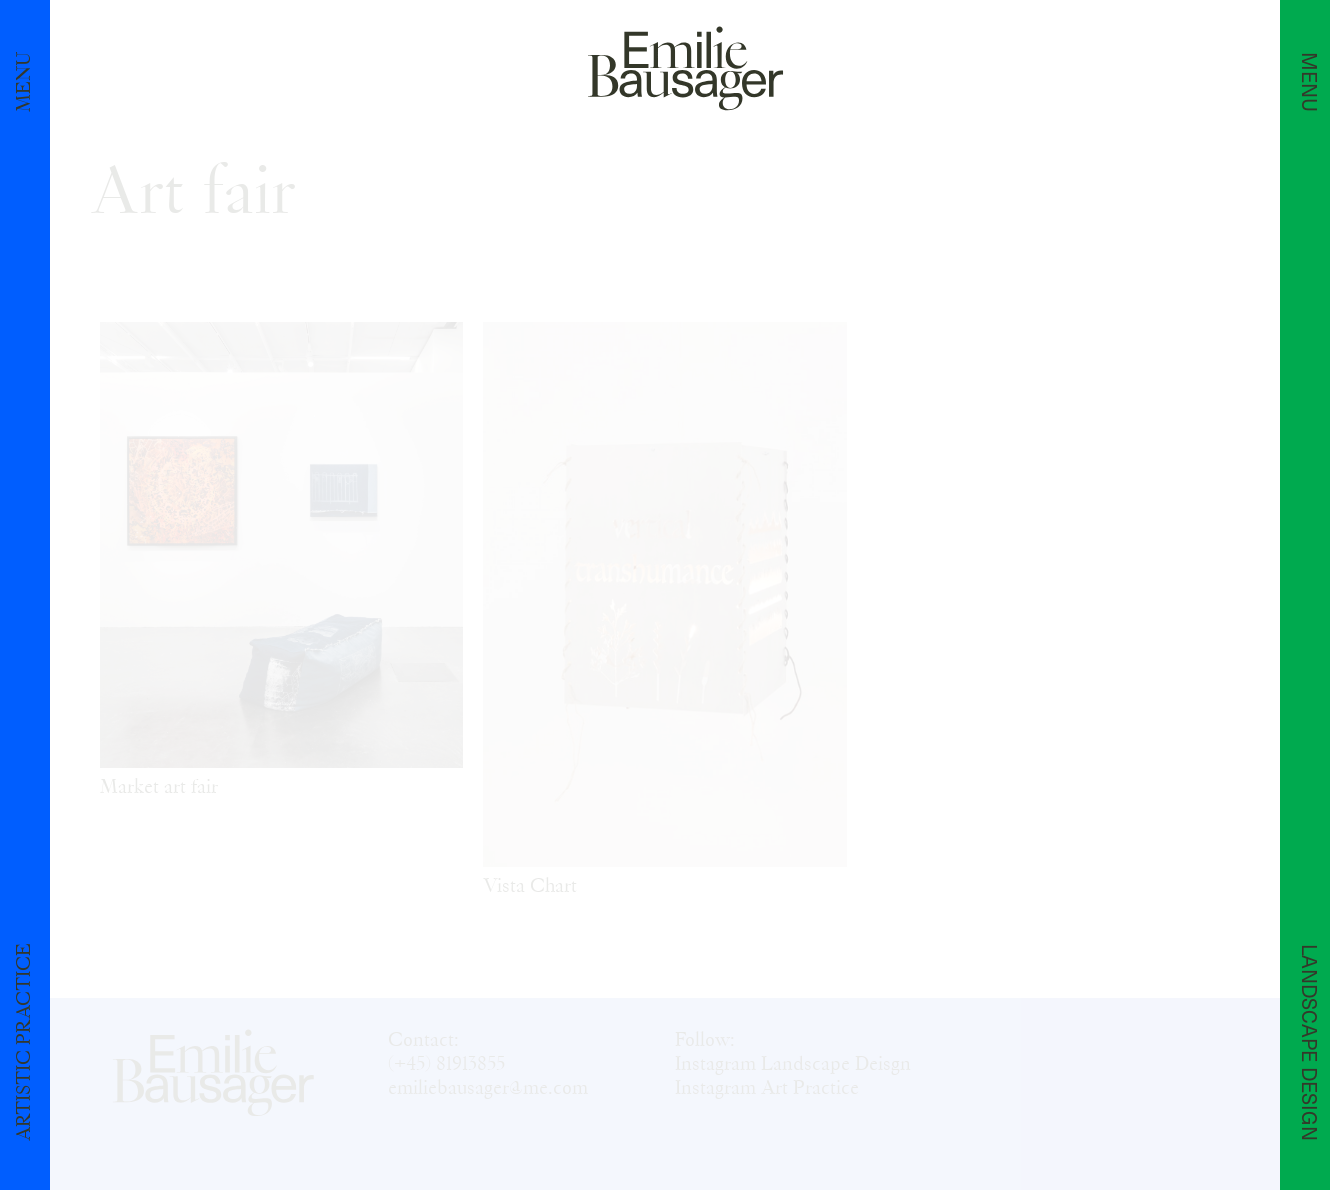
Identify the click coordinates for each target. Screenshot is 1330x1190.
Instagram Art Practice (767, 1088)
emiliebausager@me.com (488, 1088)
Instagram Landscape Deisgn (793, 1064)
